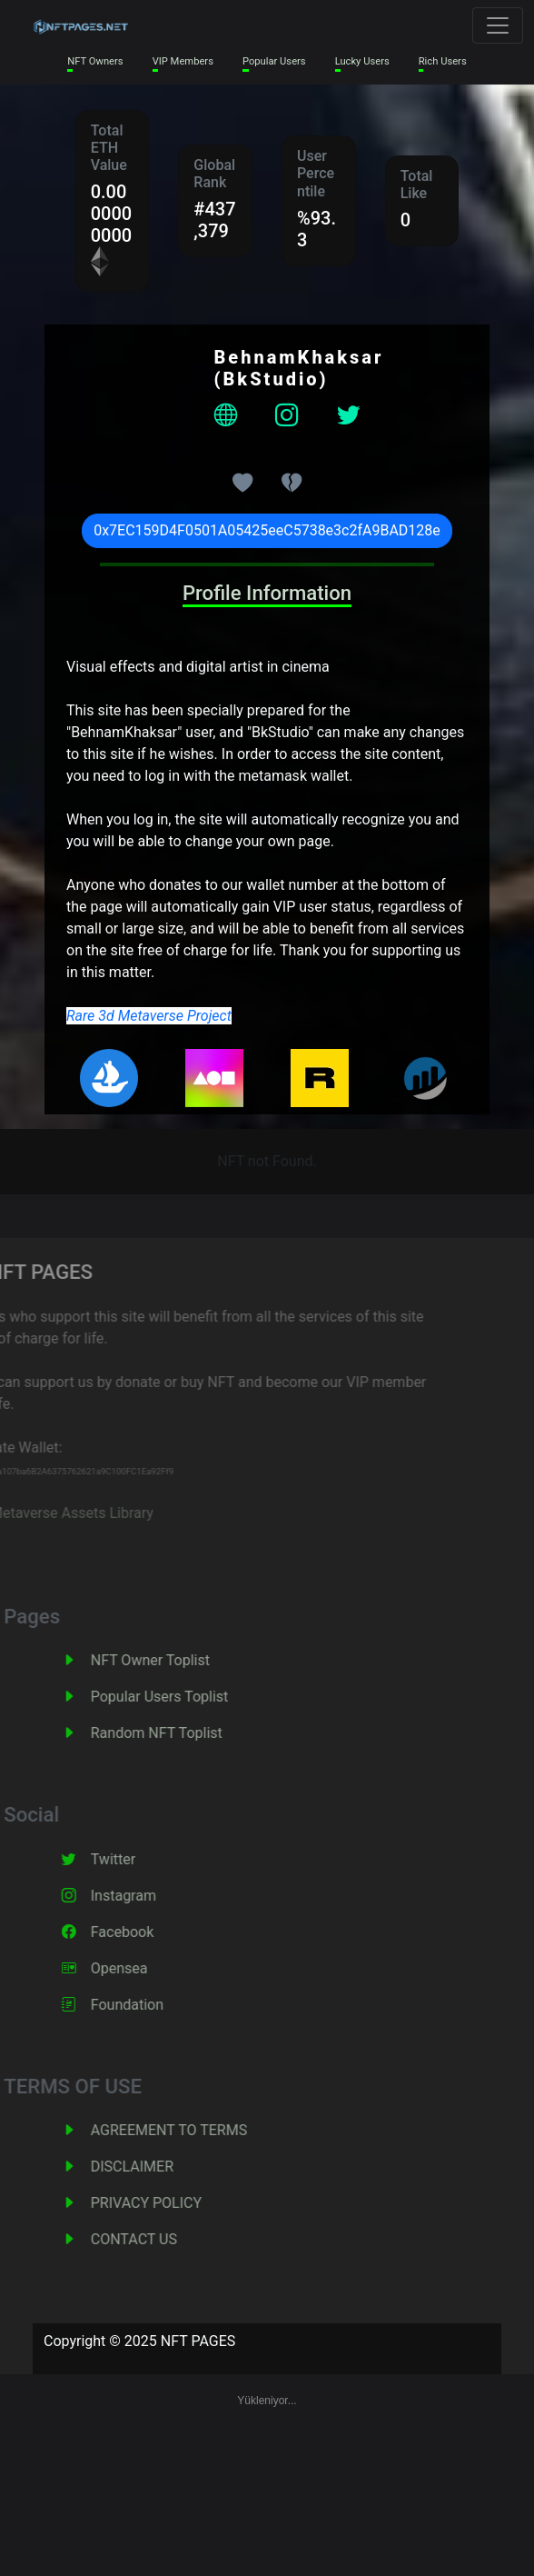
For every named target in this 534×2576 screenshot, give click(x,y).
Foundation (151, 2004)
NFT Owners (95, 61)
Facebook (146, 1932)
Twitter (137, 1859)
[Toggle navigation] (497, 25)
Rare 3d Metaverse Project (149, 1015)
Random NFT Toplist (181, 1733)
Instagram (148, 1895)
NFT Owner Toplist (174, 1660)
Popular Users (274, 61)
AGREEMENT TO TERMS (193, 2130)
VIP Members (183, 61)
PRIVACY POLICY (170, 2203)
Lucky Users (362, 61)
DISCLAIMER (156, 2166)
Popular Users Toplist (184, 1696)
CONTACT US (158, 2239)
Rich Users (443, 61)
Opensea (144, 1968)
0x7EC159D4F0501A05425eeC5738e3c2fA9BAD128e (267, 530)
